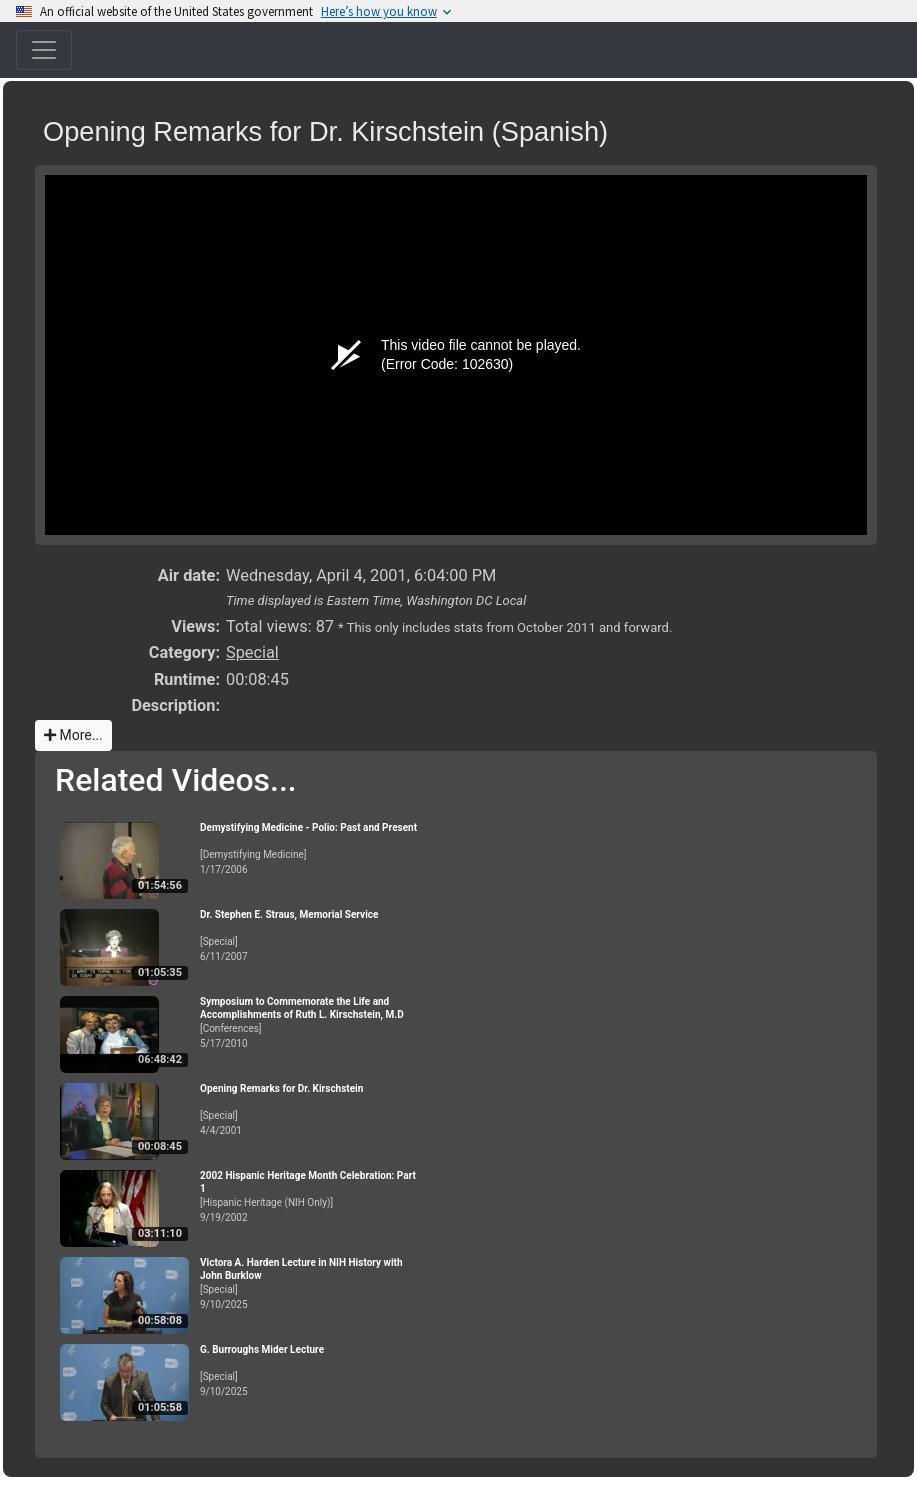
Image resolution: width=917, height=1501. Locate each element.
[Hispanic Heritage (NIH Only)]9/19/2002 (310, 1196)
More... (73, 735)
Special (252, 652)
